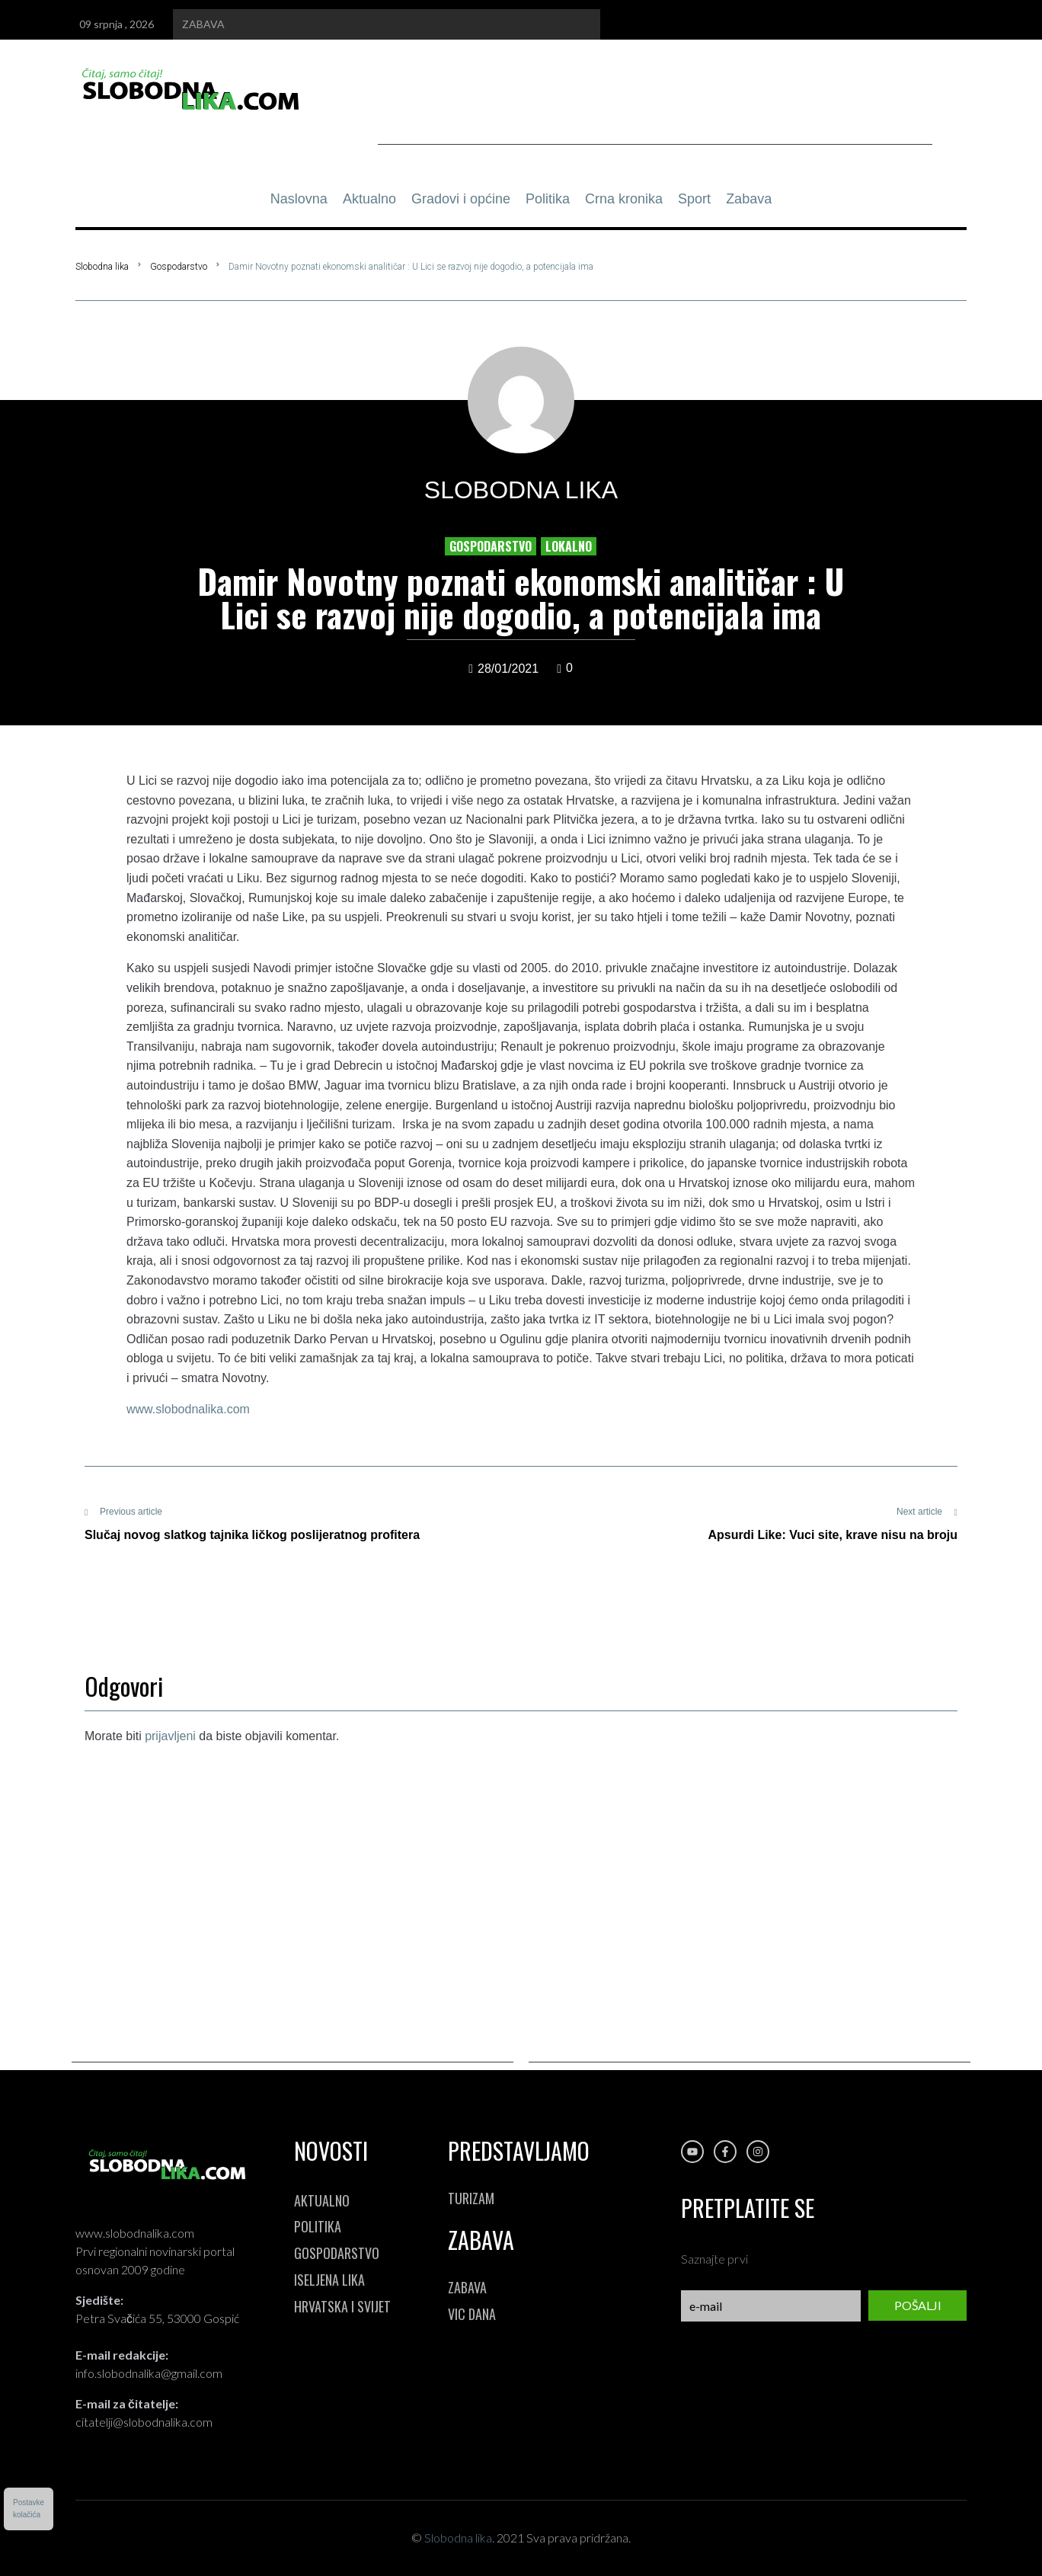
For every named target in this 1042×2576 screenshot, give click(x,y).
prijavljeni (170, 1736)
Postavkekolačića (28, 2508)
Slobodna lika (102, 266)
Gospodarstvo (178, 266)
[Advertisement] (655, 110)
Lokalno (568, 546)
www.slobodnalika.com (188, 1409)
